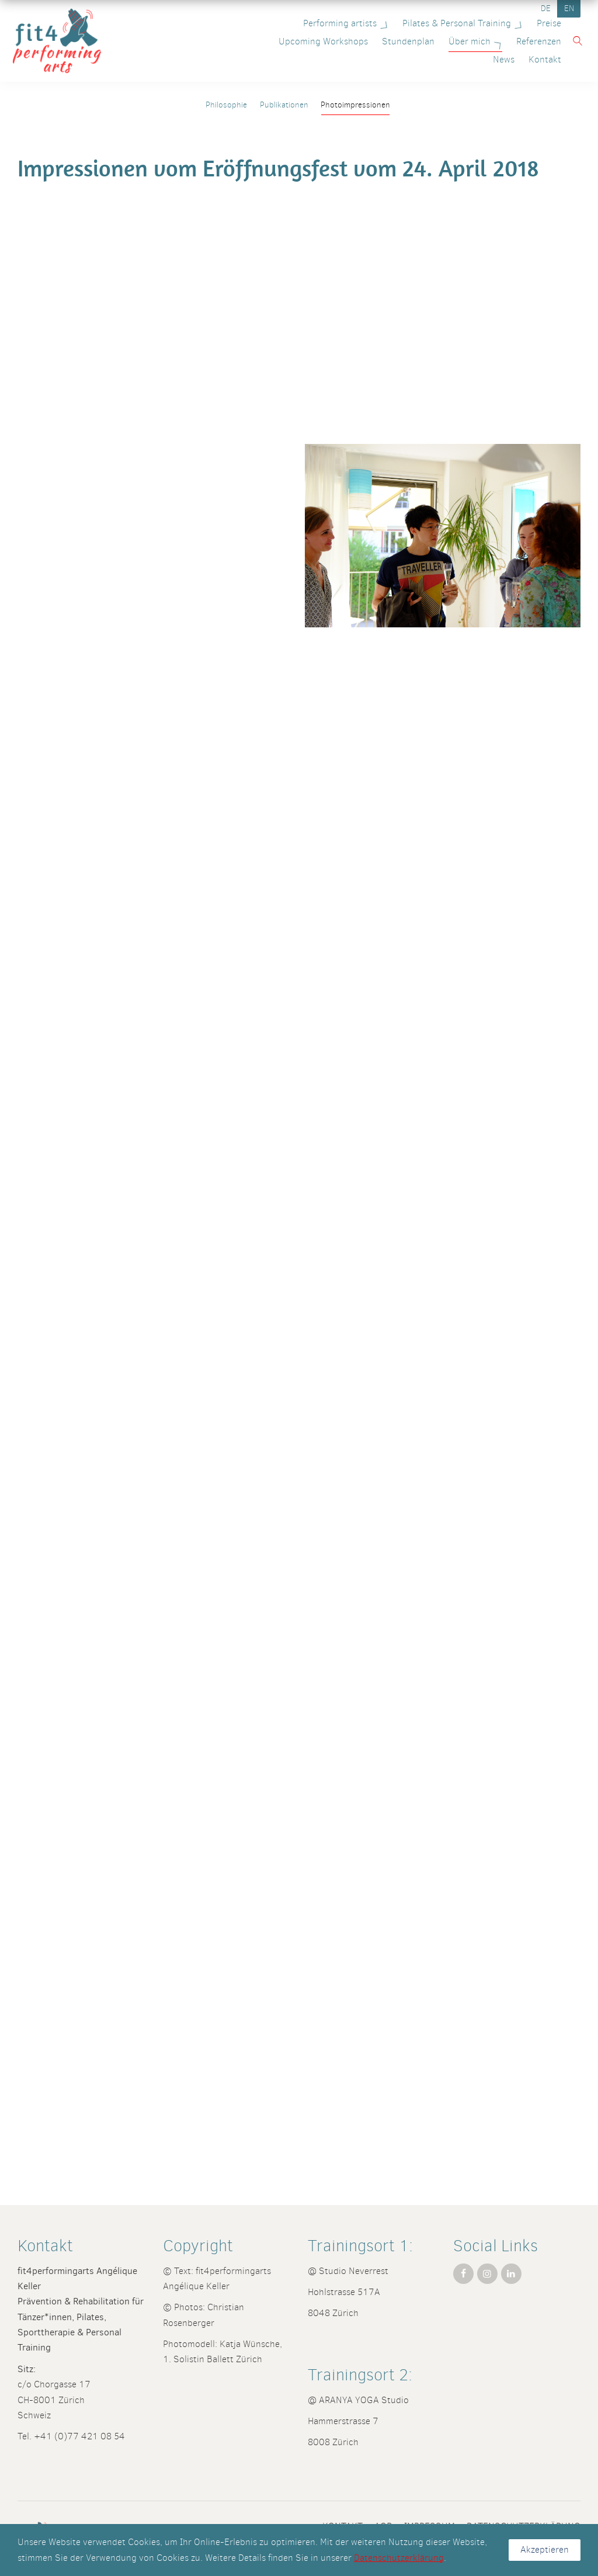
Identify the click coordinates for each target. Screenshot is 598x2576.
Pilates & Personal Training (458, 23)
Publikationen (284, 104)
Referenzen (497, 41)
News (545, 41)
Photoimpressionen (355, 104)
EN (569, 8)
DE (546, 8)
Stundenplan (367, 41)
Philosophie (226, 104)
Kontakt (539, 59)
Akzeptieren (544, 2549)
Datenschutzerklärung (399, 2557)
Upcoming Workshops (282, 41)
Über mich (436, 41)
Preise (543, 23)
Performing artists (342, 23)
